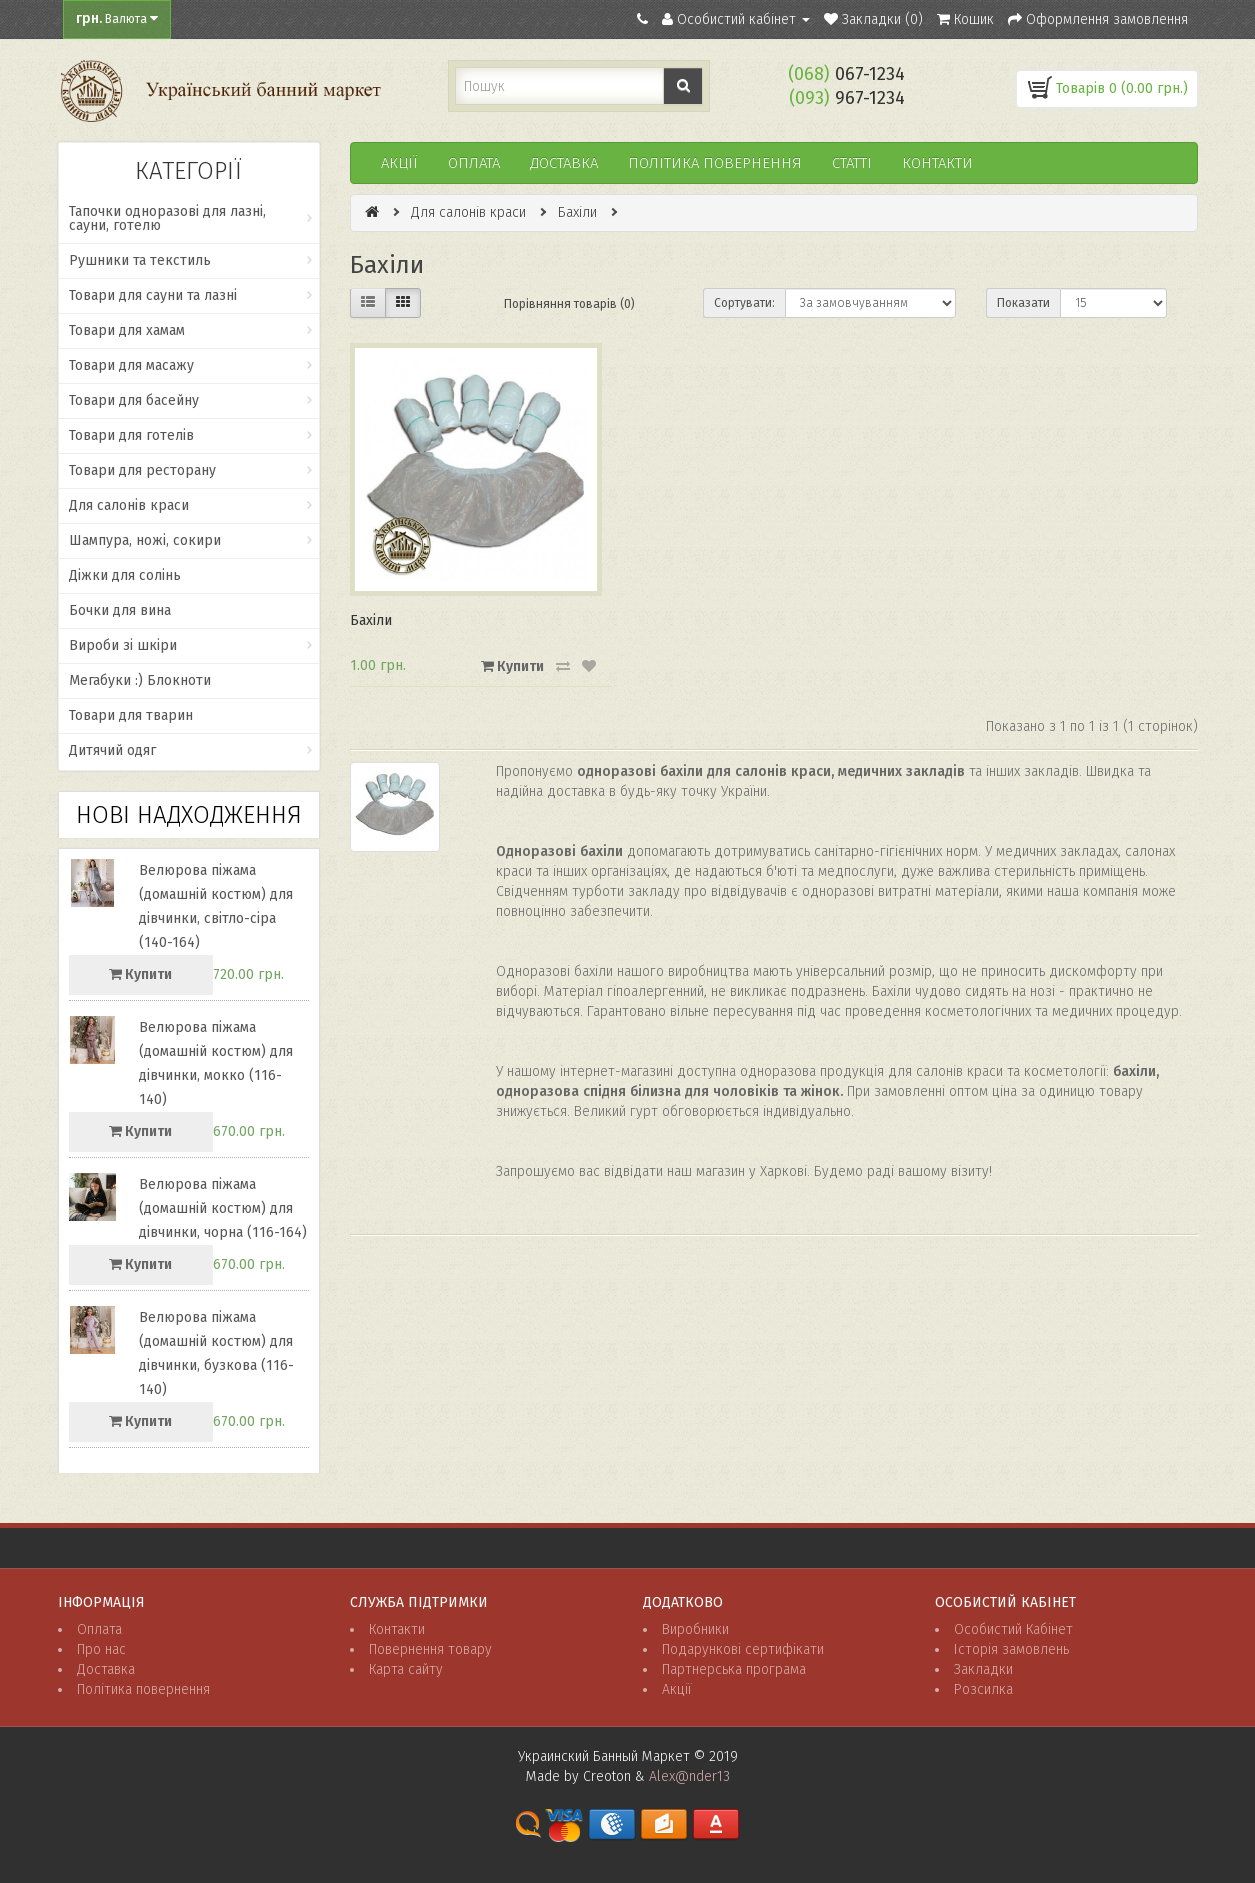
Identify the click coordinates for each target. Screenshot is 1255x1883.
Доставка (564, 163)
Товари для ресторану (142, 470)
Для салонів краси (129, 505)
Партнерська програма (734, 1669)
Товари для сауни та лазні (153, 295)
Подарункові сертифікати (743, 1649)
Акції (399, 163)
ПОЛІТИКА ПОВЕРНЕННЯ (715, 163)
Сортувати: (744, 303)
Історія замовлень (1011, 1649)
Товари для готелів (131, 435)
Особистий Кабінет (1013, 1629)
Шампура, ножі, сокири (145, 540)
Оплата (474, 163)
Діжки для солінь (125, 575)
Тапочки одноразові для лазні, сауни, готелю (167, 218)
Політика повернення (143, 1689)
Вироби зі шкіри (123, 645)
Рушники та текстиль (140, 260)
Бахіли (577, 212)
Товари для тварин (131, 715)
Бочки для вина (120, 610)
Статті (852, 163)
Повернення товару (430, 1649)
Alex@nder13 (689, 1776)
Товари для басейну (134, 400)
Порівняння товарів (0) (569, 304)
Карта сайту (406, 1669)
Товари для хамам (127, 330)
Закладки (983, 1669)
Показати (1023, 303)
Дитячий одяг (112, 750)
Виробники (695, 1629)
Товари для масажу (131, 365)
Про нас (101, 1649)
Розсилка (983, 1689)
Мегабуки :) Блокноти (140, 680)
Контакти (937, 163)
